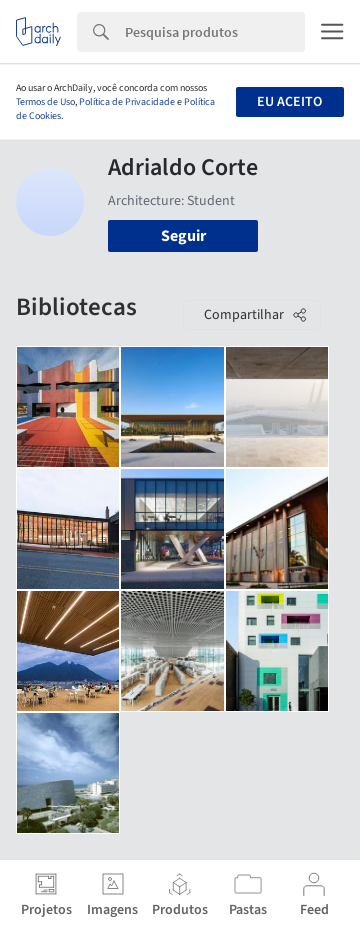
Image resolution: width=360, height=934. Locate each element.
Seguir (183, 236)
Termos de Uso (45, 102)
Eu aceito (289, 102)
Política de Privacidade (127, 102)
